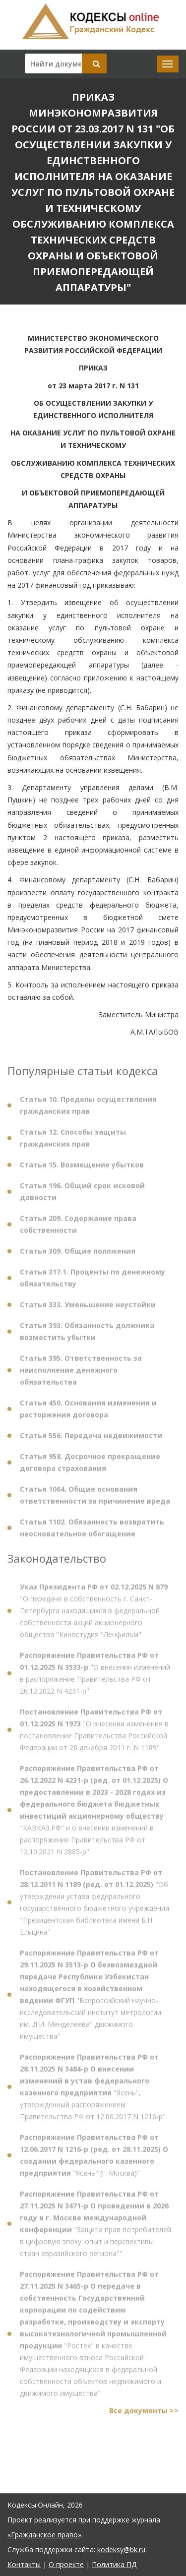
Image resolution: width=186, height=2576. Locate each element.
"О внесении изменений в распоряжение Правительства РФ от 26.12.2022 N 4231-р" (95, 1677)
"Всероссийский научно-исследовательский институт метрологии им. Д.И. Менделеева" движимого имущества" (90, 1999)
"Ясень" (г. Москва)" (94, 2159)
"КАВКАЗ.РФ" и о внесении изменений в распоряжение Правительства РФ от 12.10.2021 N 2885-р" (94, 1814)
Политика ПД (114, 2564)
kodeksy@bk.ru (121, 2549)
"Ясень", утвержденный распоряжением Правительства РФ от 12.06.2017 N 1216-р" (93, 2091)
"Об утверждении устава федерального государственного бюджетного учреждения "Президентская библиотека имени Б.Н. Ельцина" (94, 1906)
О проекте (66, 2564)
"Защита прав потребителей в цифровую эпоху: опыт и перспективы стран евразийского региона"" (95, 2228)
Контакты (24, 2564)
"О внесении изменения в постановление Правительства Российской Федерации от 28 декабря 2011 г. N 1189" (94, 1734)
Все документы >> (144, 2415)
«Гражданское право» (44, 2534)
